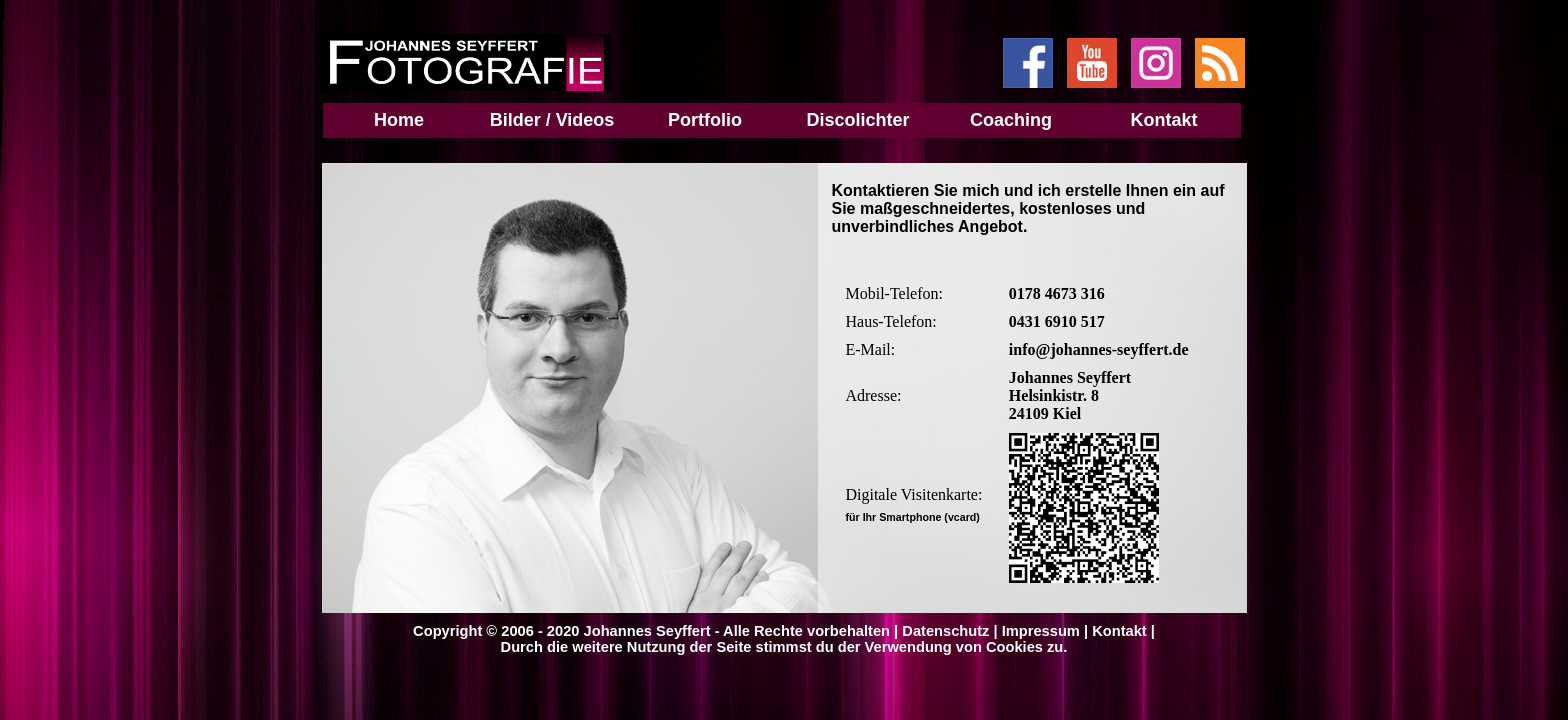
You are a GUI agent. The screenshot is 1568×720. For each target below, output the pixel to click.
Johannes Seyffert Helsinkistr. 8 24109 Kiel (1070, 395)
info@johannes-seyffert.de (1099, 349)
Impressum (1041, 631)
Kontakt (1119, 631)
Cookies (1014, 647)
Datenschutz (945, 631)
